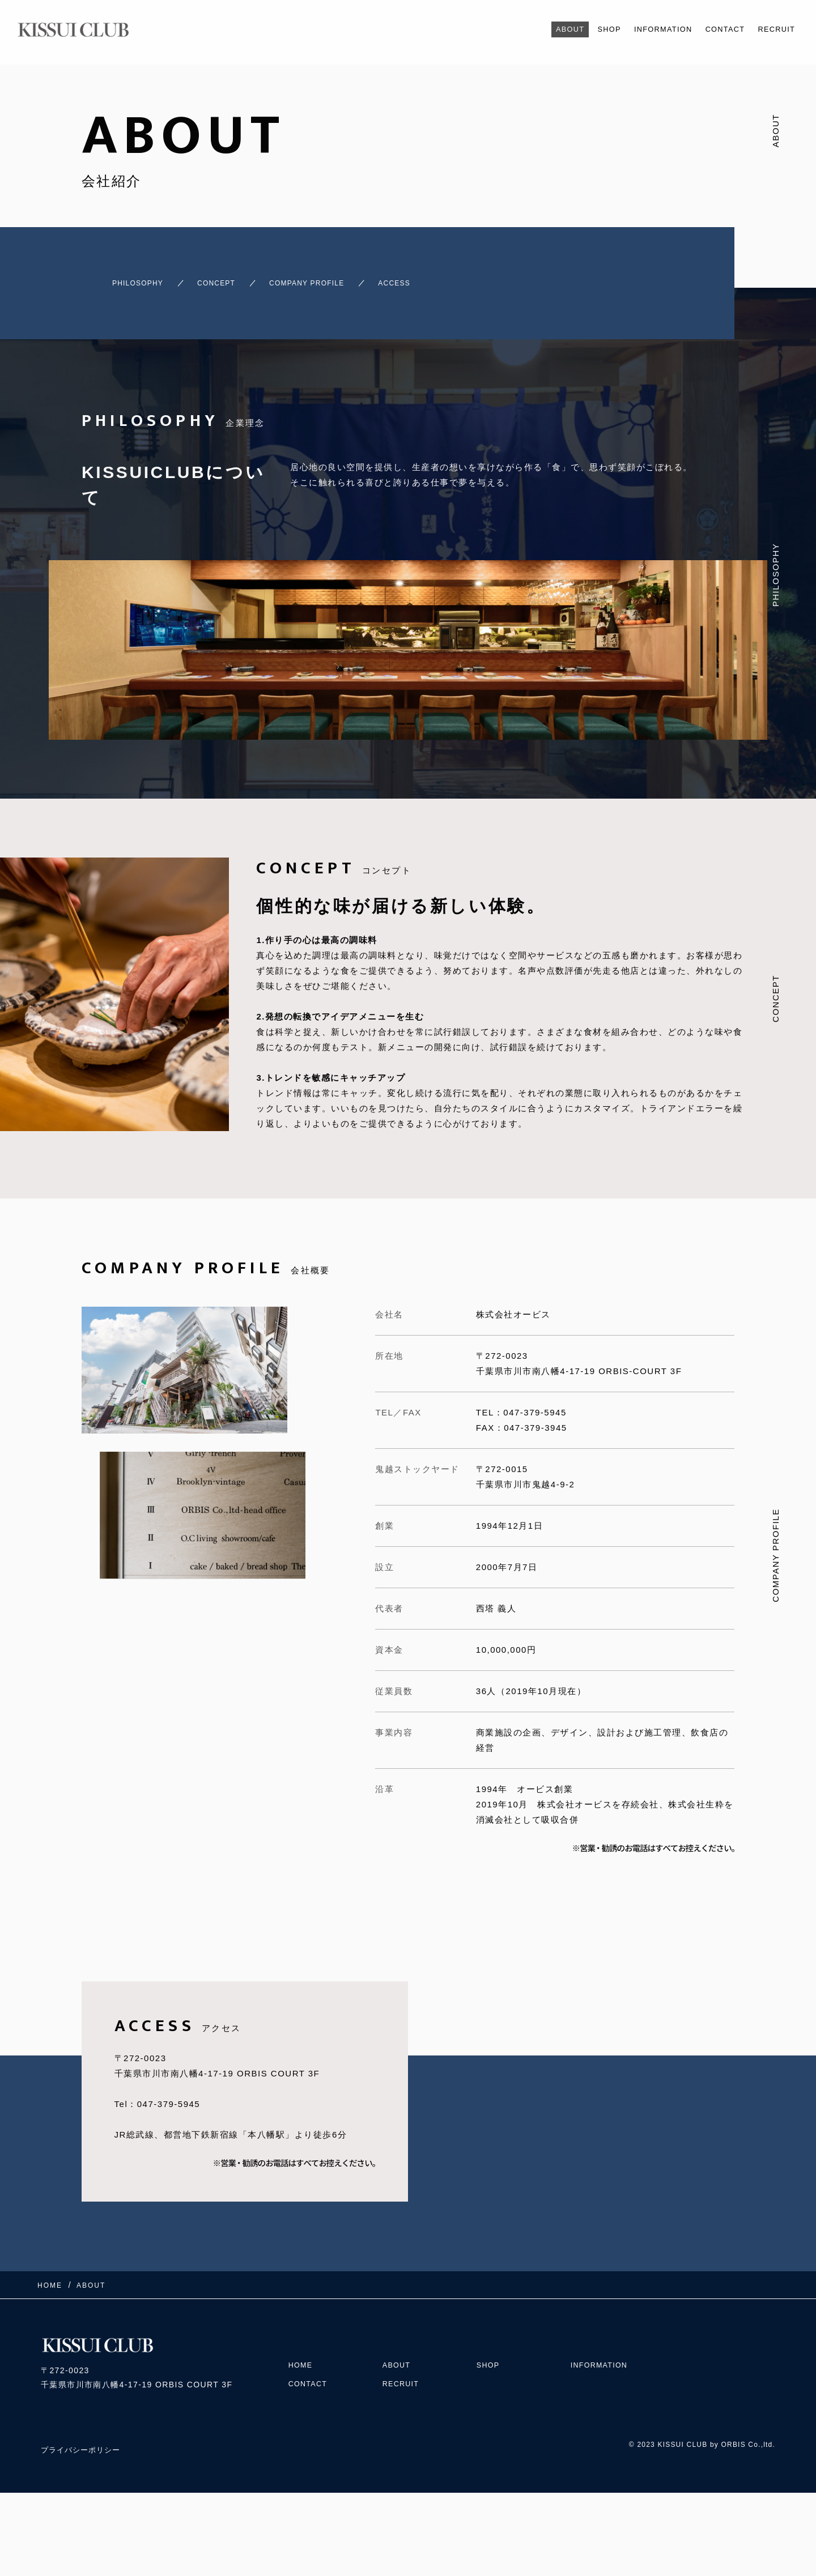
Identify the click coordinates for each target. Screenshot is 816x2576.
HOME (302, 2343)
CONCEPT (216, 278)
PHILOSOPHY (118, 278)
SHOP (584, 29)
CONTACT (715, 29)
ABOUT (539, 29)
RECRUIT (773, 29)
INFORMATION (644, 29)
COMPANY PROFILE (329, 278)
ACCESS (438, 278)
